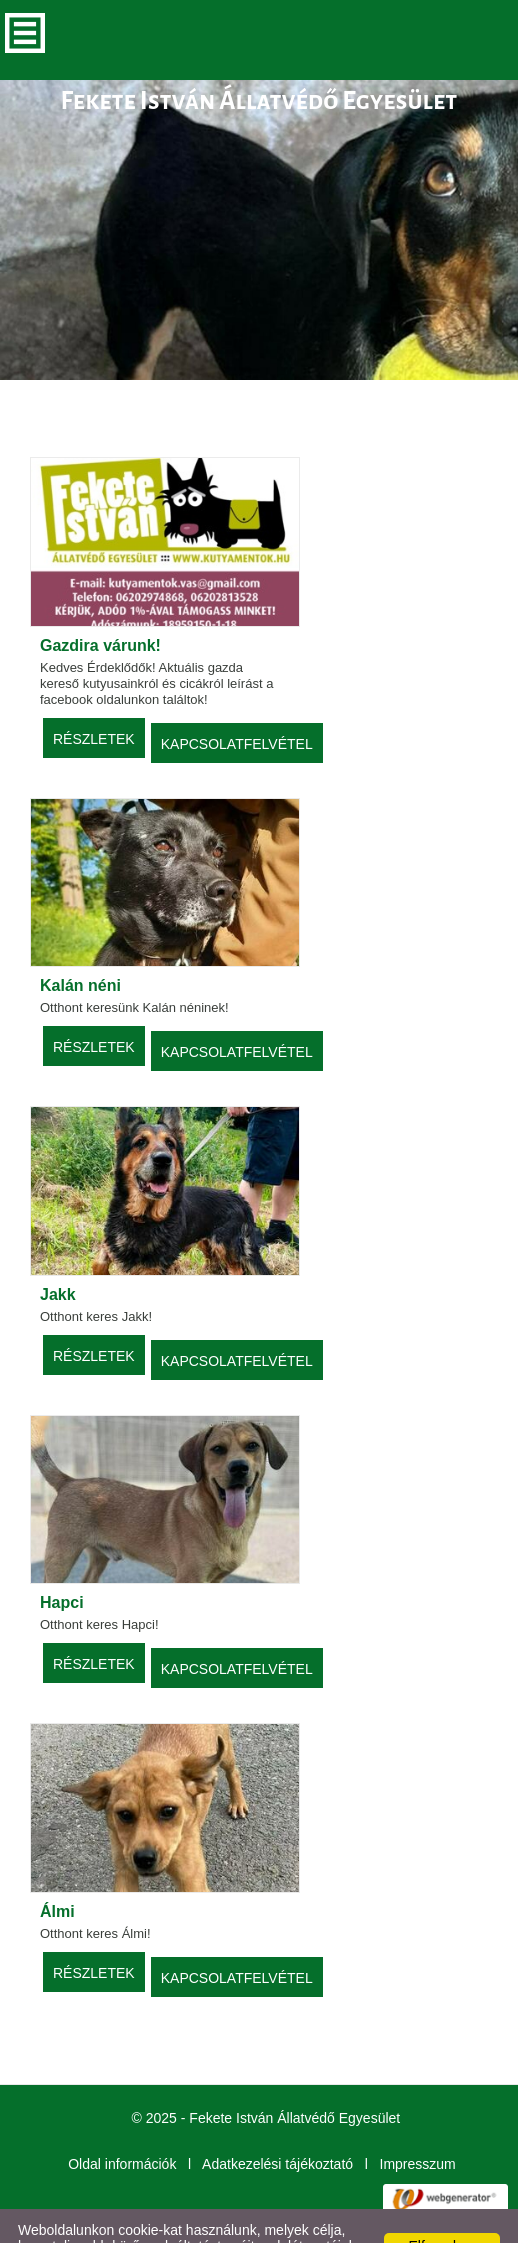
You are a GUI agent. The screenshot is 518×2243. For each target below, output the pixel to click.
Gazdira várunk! (100, 605)
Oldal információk (122, 2124)
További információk (134, 2222)
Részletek (94, 699)
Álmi (57, 1871)
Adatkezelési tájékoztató (277, 2124)
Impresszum (418, 2124)
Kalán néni (80, 945)
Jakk (58, 1254)
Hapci (62, 1562)
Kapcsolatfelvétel (237, 704)
